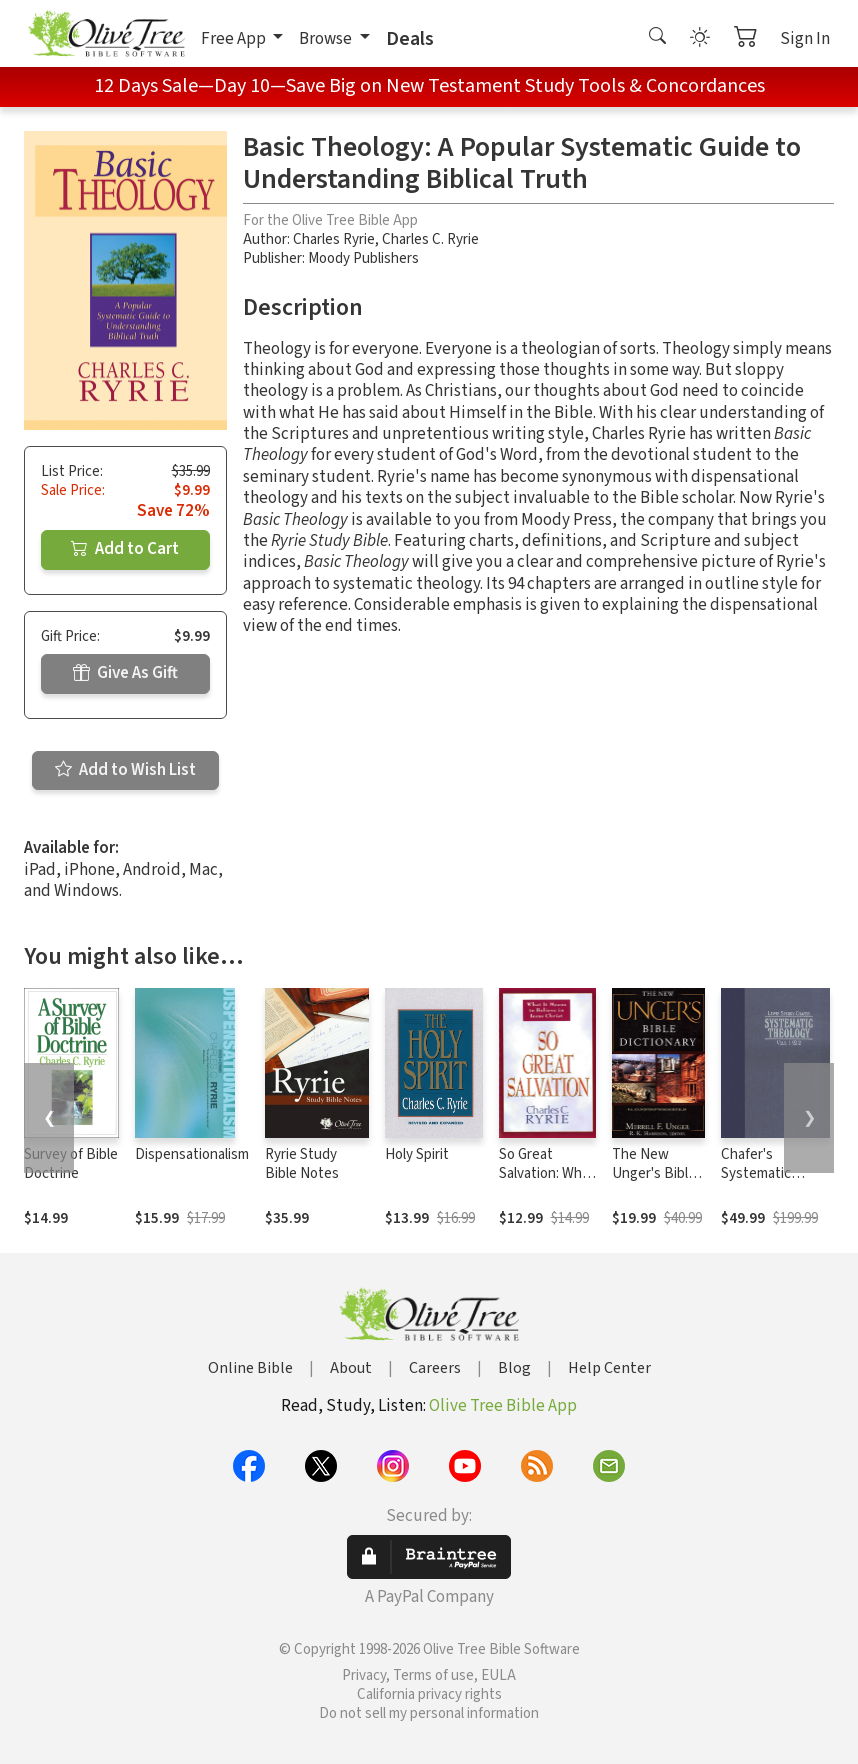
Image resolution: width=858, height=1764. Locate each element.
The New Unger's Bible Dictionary (654, 1173)
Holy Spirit (417, 1154)
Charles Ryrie (334, 239)
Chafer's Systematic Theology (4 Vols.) (757, 1183)
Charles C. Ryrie (430, 239)
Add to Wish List (125, 770)
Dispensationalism (192, 1154)
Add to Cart (125, 549)
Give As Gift (125, 673)
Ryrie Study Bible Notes (302, 1164)
